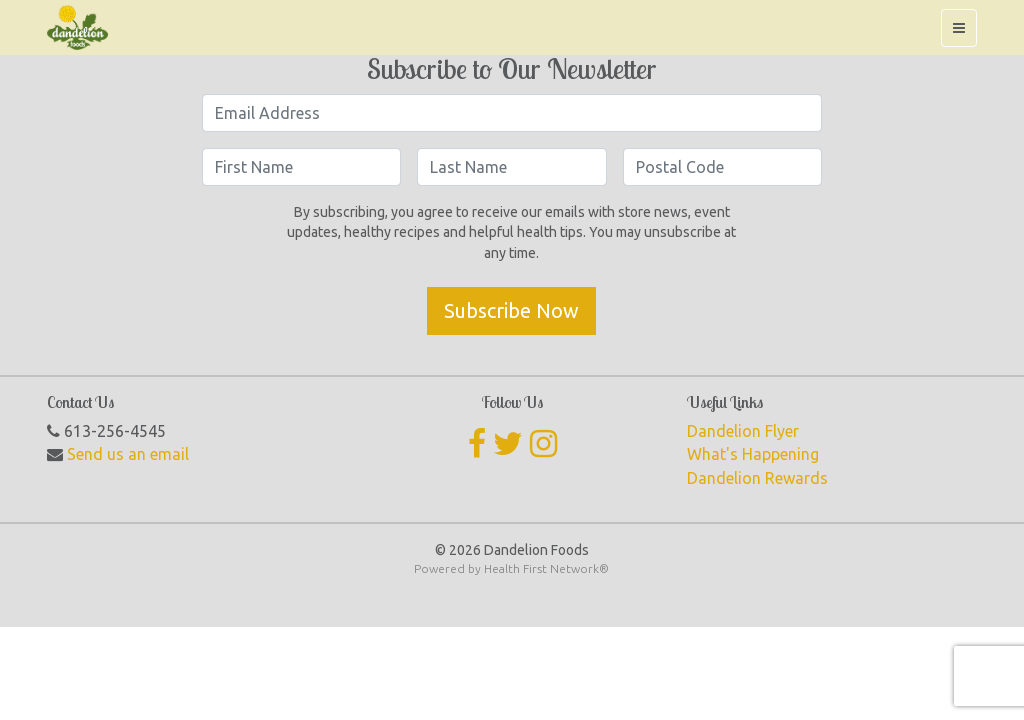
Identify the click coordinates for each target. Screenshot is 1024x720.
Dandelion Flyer (743, 431)
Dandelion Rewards (757, 478)
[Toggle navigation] (959, 28)
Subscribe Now (511, 310)
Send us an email (128, 454)
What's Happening (753, 454)
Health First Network (541, 568)
